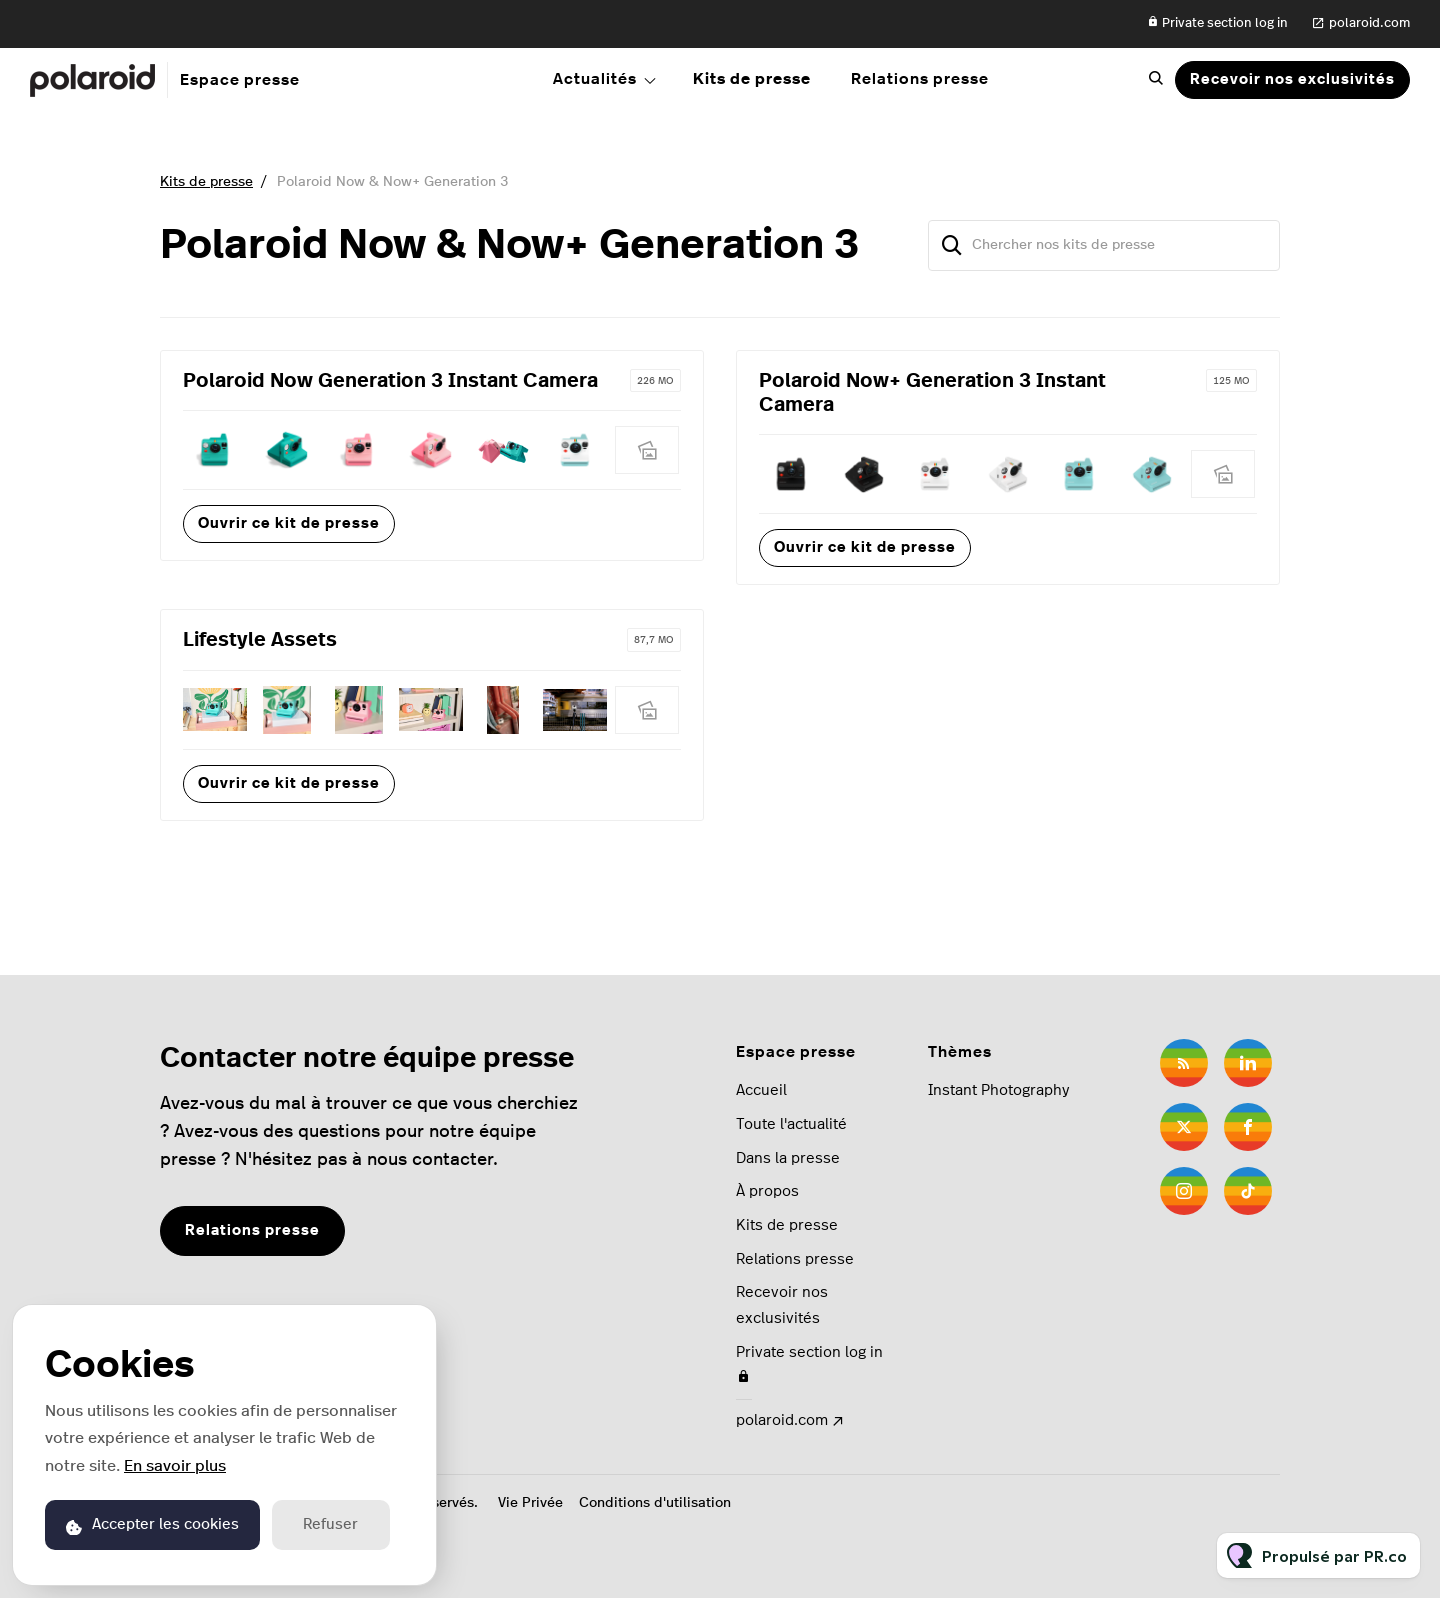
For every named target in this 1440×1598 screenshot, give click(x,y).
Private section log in (1217, 22)
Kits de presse (752, 79)
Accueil (761, 1090)
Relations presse (920, 79)
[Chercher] (952, 245)
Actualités (595, 79)
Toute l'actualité (791, 1124)
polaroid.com (1369, 23)
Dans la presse (788, 1158)
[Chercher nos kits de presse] (1104, 245)
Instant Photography (998, 1090)
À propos (767, 1191)
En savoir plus (175, 1466)
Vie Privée (530, 1503)
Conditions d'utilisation (655, 1503)
